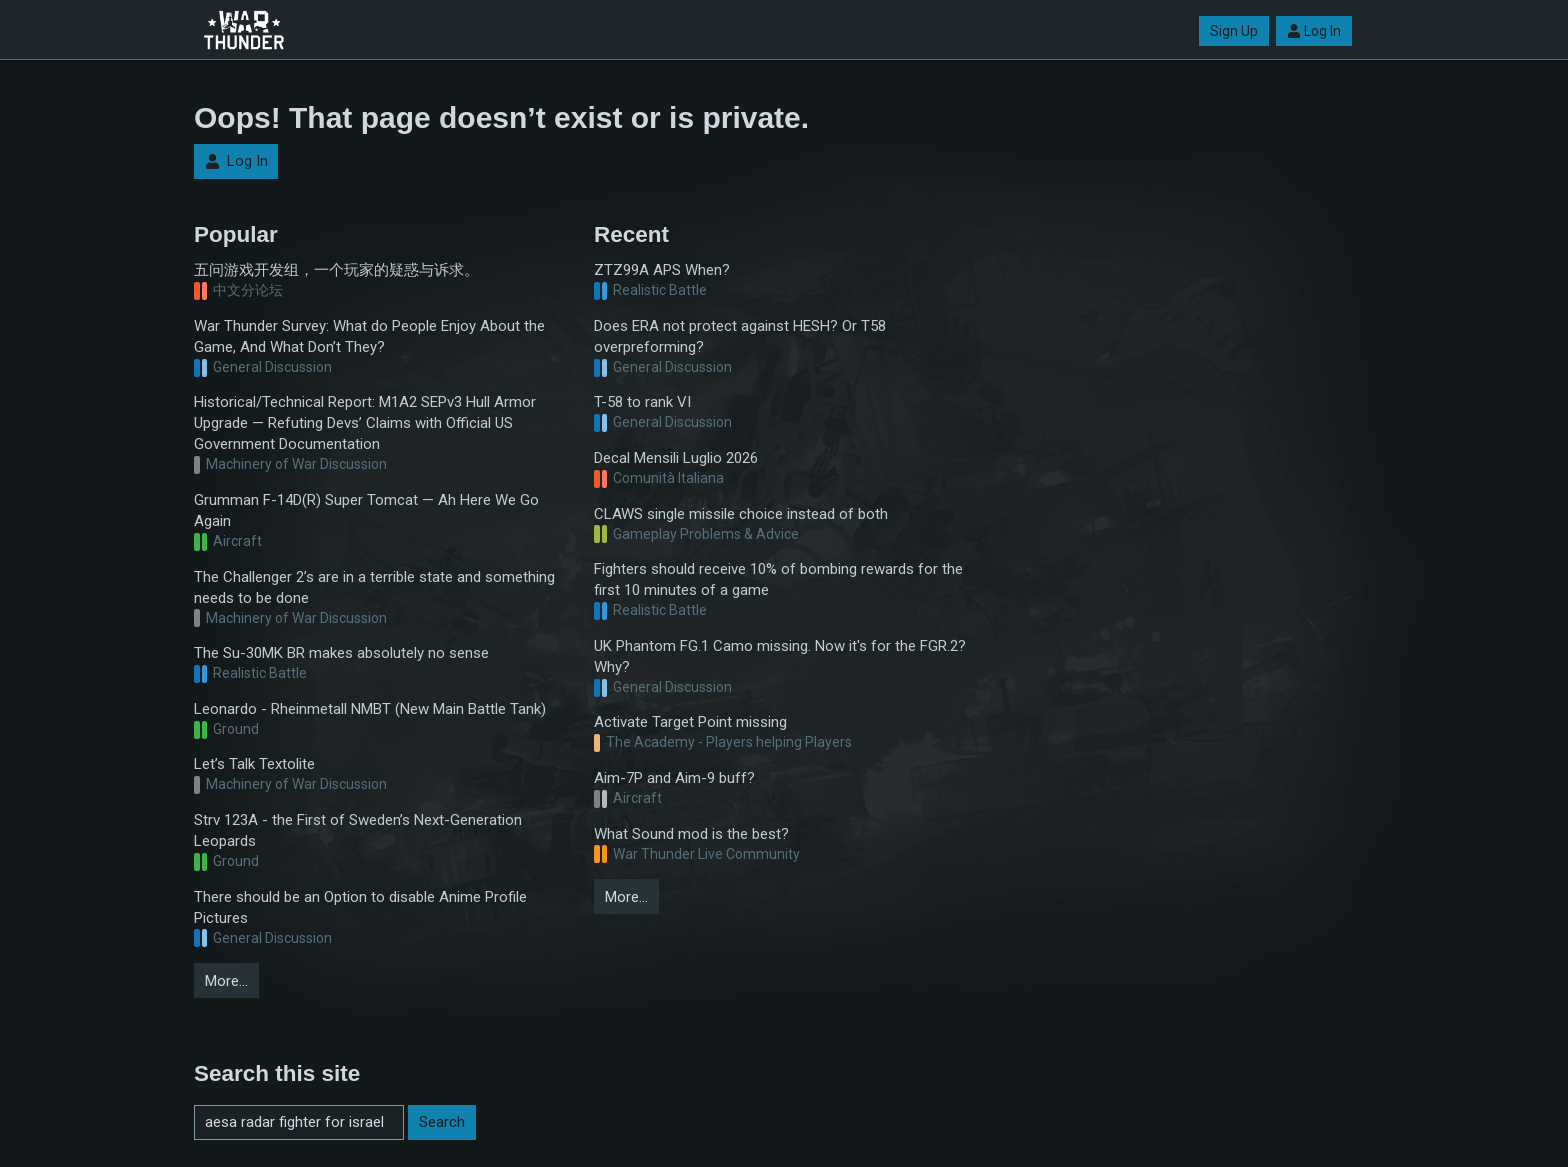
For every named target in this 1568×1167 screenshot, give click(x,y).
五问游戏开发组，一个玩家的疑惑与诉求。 (336, 270)
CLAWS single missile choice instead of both (741, 514)
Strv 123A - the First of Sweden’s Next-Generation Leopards (358, 830)
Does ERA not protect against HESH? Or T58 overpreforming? (740, 336)
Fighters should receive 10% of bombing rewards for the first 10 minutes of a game (778, 579)
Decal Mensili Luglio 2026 (676, 458)
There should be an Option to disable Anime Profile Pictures (360, 907)
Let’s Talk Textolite (254, 764)
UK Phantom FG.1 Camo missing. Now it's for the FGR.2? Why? (780, 656)
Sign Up (1234, 31)
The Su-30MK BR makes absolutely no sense (341, 653)
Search (442, 1122)
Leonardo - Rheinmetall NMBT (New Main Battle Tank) (370, 709)
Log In (1314, 31)
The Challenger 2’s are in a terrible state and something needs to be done (374, 587)
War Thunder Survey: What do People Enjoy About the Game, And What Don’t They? (369, 336)
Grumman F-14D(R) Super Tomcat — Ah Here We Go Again (366, 510)
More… (226, 981)
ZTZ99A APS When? (662, 270)
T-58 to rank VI (642, 402)
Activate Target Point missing (690, 722)
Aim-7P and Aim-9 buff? (674, 778)
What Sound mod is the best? (691, 834)
